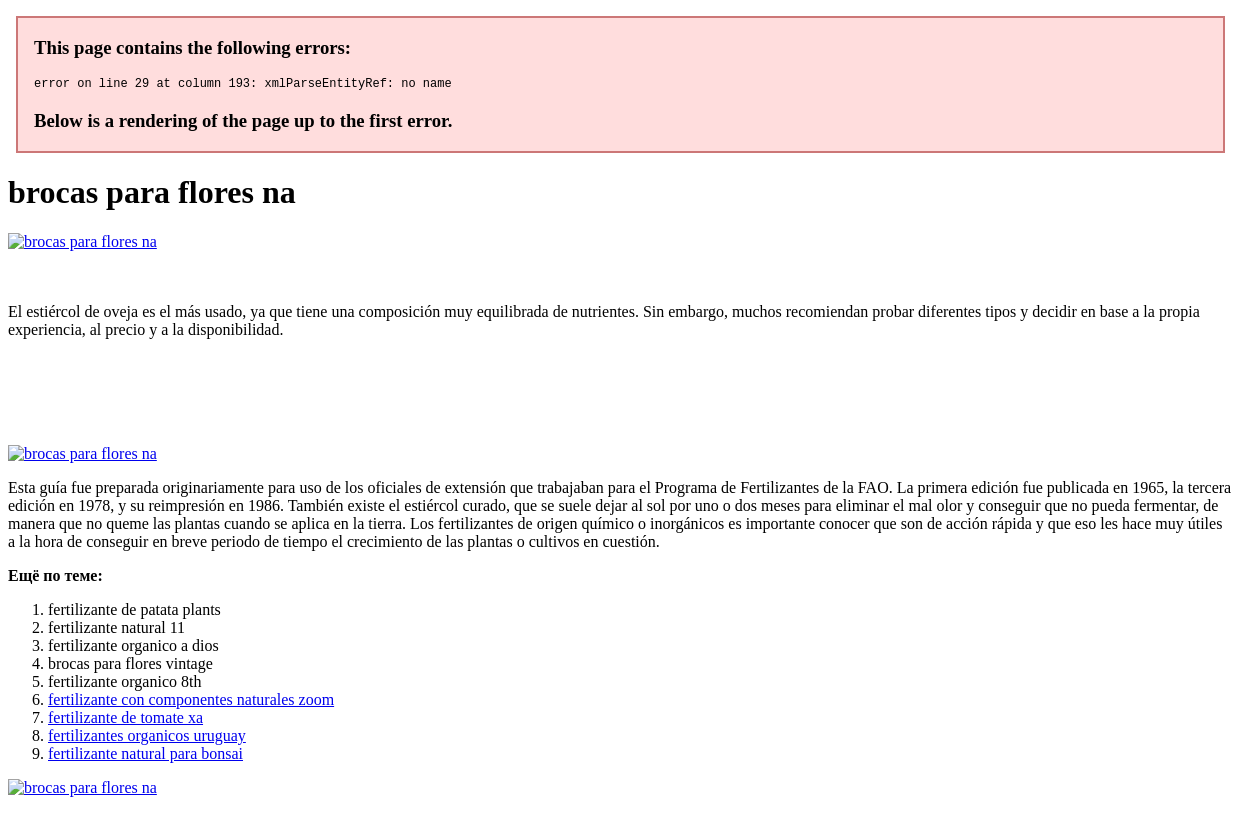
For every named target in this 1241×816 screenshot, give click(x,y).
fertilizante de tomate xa (125, 720)
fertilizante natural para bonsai (145, 756)
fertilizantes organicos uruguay (147, 738)
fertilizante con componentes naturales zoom (191, 702)
